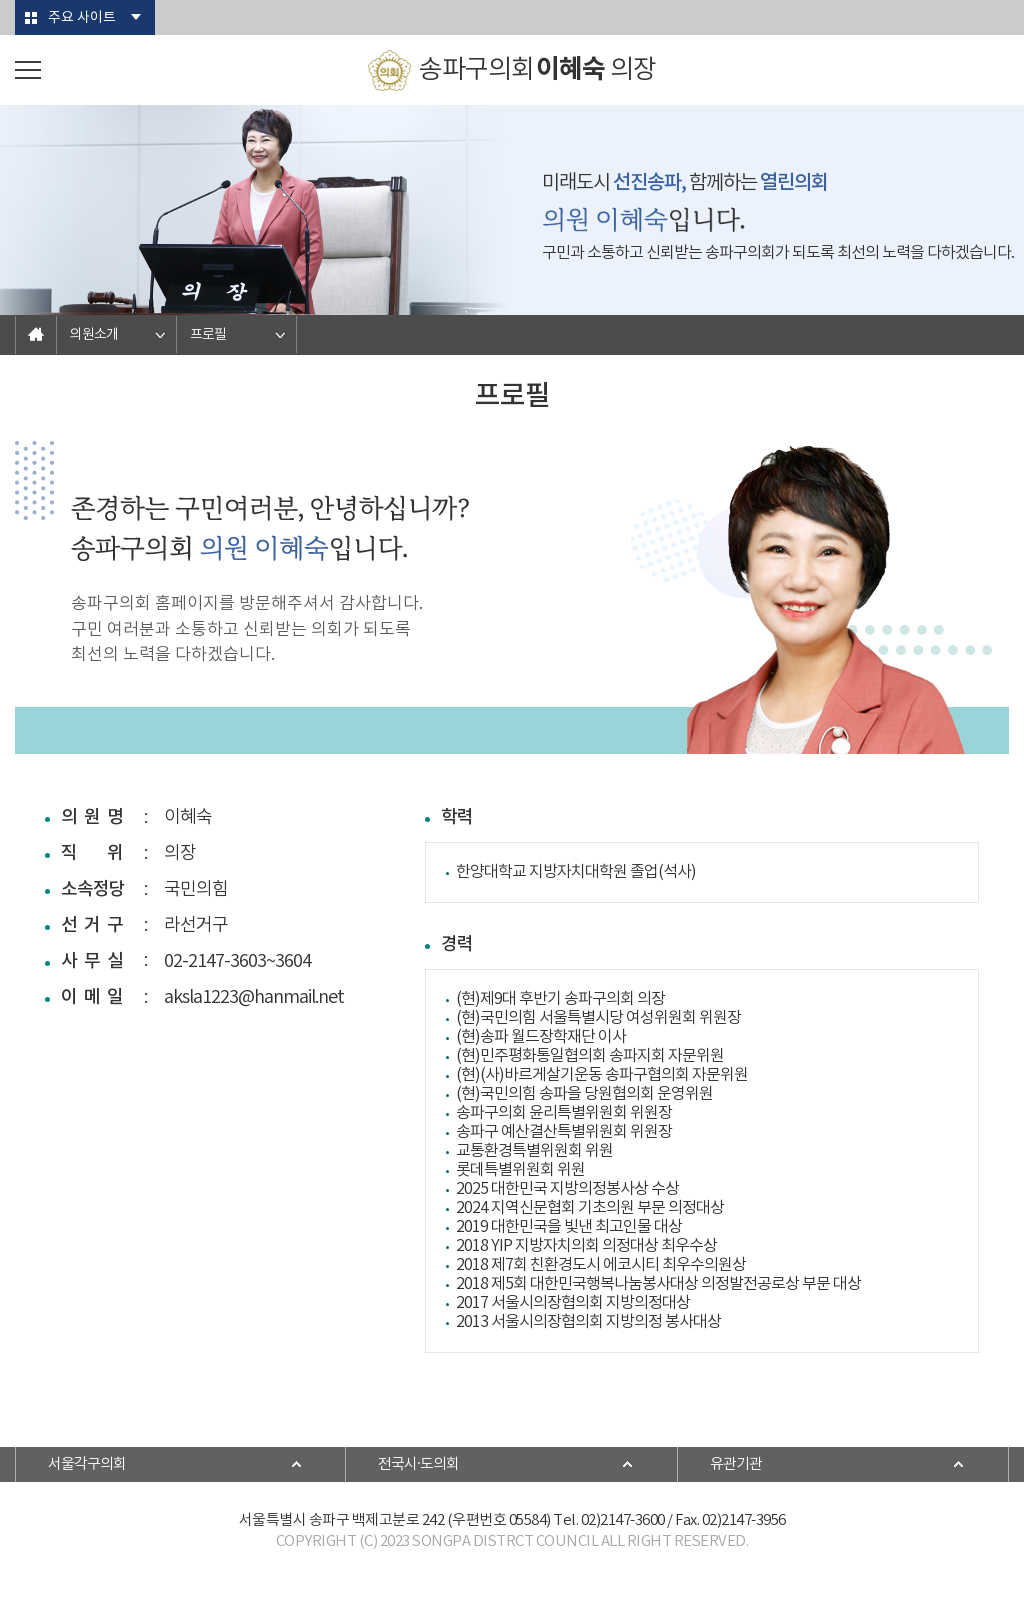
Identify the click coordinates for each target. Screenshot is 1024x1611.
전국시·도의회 (418, 1464)
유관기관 (736, 1464)
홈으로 (36, 335)
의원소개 (94, 335)
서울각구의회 (87, 1464)
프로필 (208, 335)
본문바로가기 (0, 0)
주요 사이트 (82, 18)
